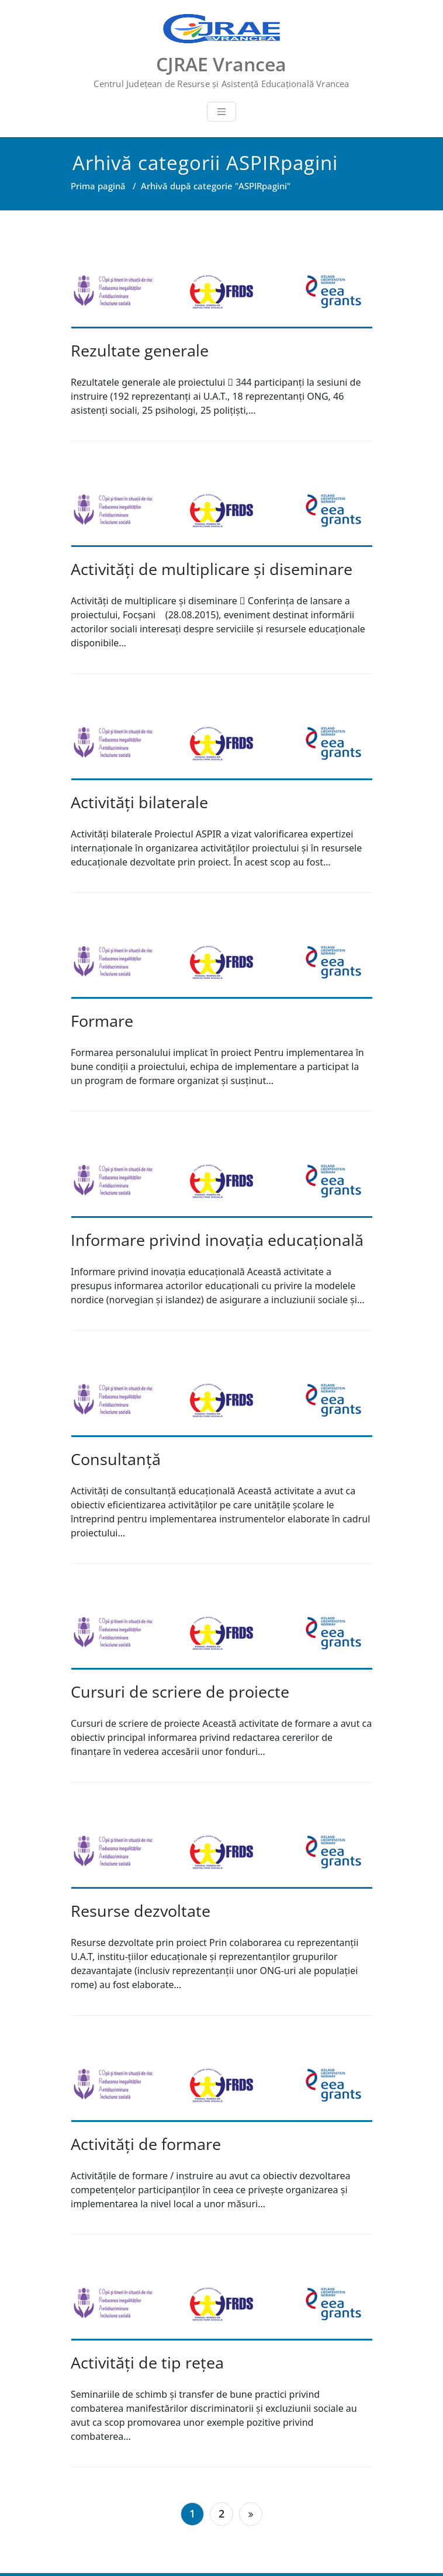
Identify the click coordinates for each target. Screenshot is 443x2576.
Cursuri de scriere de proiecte (180, 1691)
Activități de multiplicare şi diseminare (211, 569)
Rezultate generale (140, 350)
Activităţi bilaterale (139, 802)
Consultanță (116, 1459)
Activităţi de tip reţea (147, 2362)
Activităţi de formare (146, 2144)
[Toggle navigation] (221, 112)
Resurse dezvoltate (140, 1910)
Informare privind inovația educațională (217, 1240)
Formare (102, 1020)
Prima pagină (98, 186)
